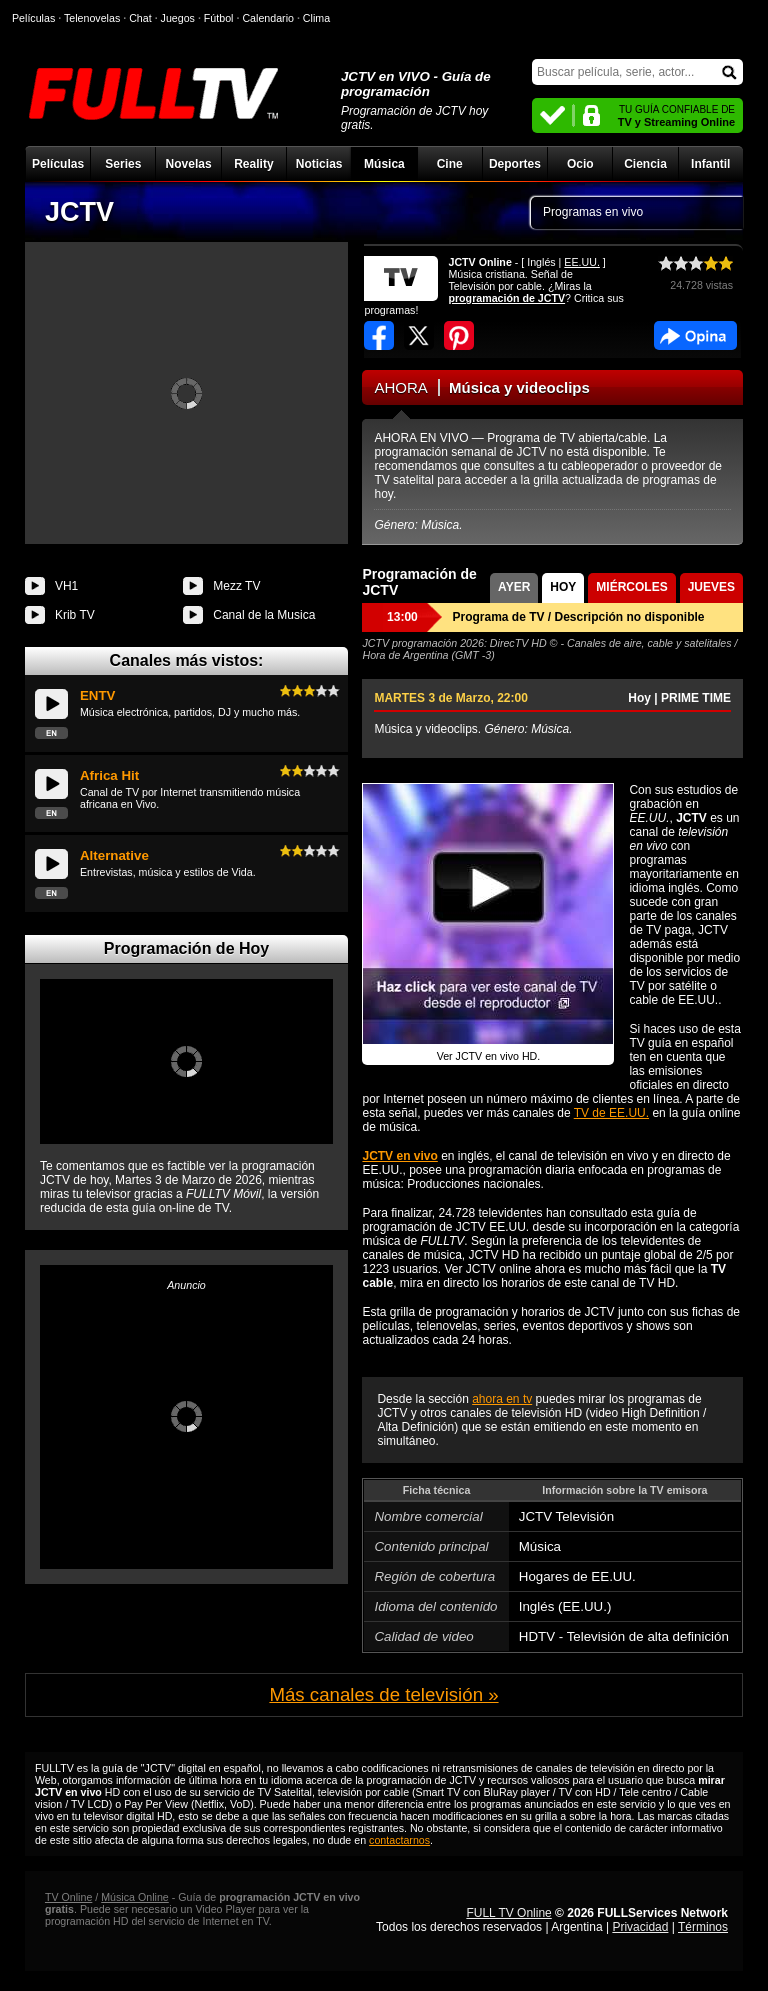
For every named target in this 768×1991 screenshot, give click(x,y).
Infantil (710, 164)
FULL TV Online (508, 1913)
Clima (316, 18)
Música (384, 164)
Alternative (114, 855)
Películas (58, 164)
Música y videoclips (519, 387)
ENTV (98, 695)
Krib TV (75, 615)
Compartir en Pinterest (459, 335)
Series (123, 164)
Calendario (268, 18)
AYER (514, 587)
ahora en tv (502, 1399)
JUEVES (711, 587)
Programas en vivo (593, 212)
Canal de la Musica (264, 615)
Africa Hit (109, 775)
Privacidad (640, 1927)
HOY (563, 587)
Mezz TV (236, 586)
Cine (450, 164)
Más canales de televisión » (383, 1694)
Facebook (695, 335)
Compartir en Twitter (419, 335)
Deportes (515, 164)
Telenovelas (92, 18)
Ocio (580, 164)
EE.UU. (582, 262)
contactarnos (399, 1840)
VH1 (66, 586)
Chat (140, 18)
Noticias (319, 164)
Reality (253, 164)
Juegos (178, 18)
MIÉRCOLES (631, 587)
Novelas (189, 164)
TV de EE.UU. (611, 1113)
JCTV (79, 212)
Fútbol (219, 18)
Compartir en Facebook (379, 335)
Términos (703, 1927)
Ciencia (645, 164)
